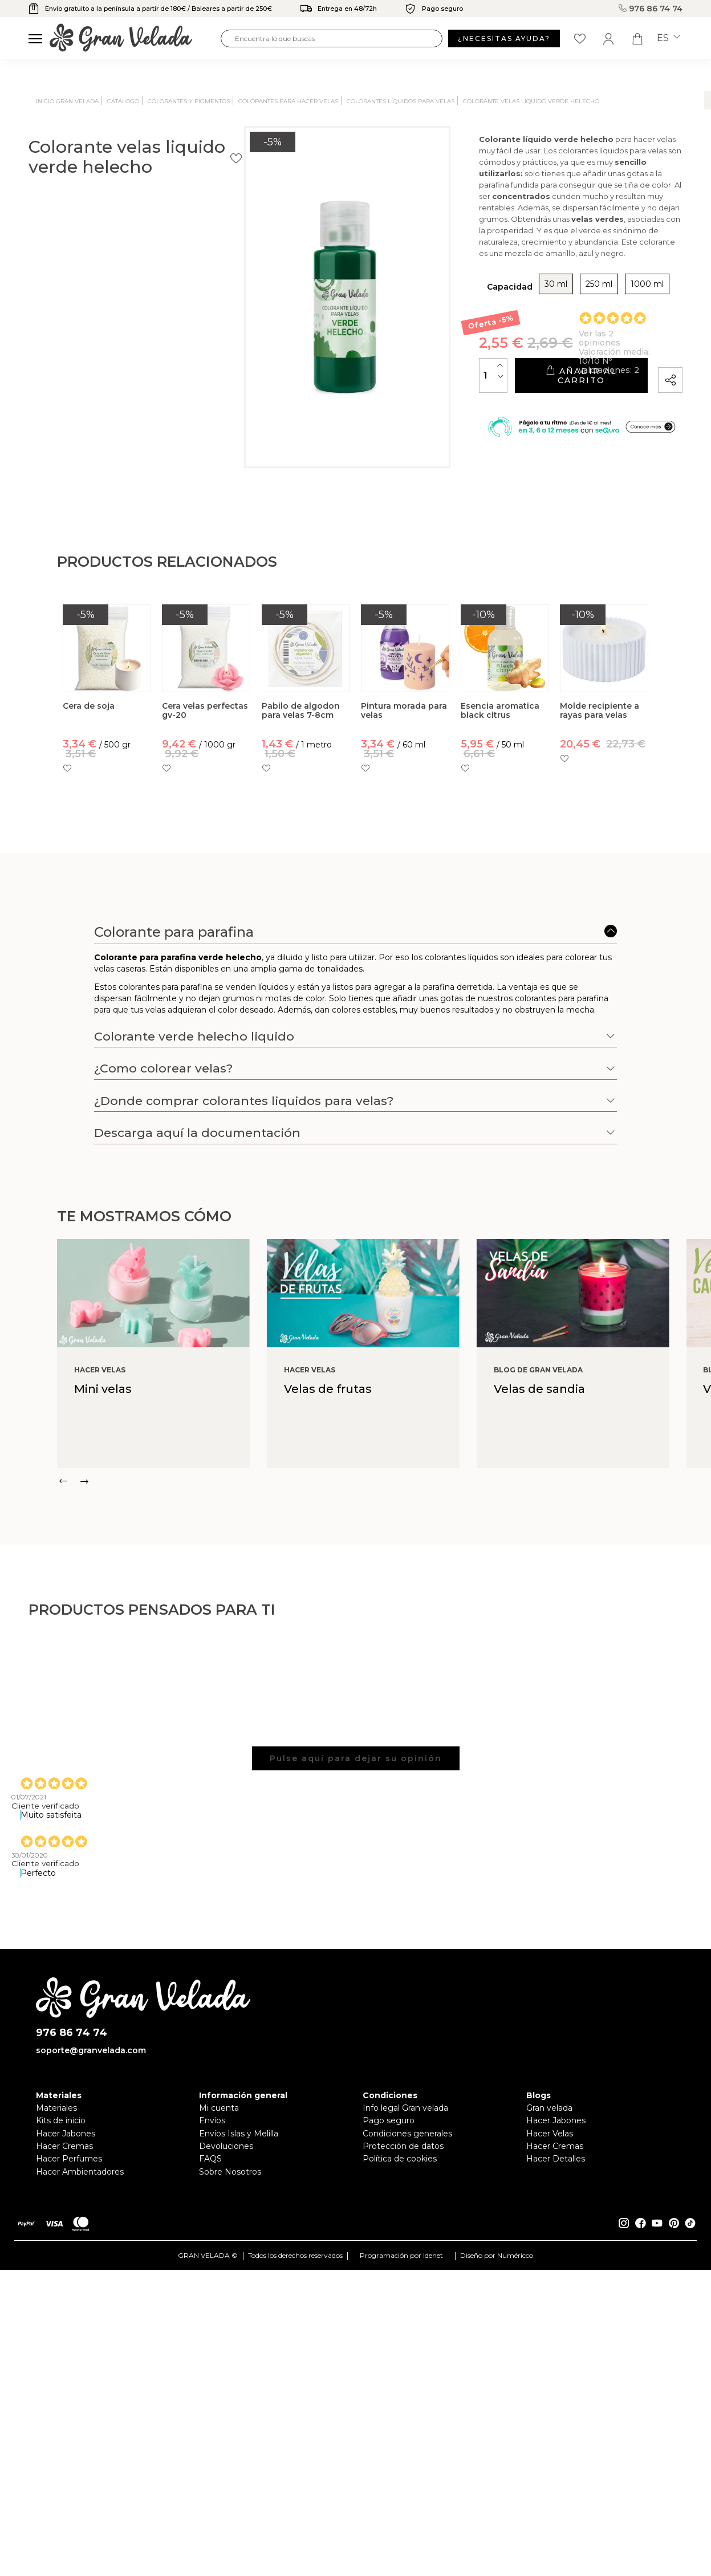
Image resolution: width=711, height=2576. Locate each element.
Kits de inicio (61, 2133)
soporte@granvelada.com (91, 2062)
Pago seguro (389, 2133)
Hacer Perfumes (69, 2171)
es (668, 38)
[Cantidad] (398, 399)
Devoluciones (226, 2158)
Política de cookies (400, 2171)
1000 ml (551, 311)
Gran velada (549, 2120)
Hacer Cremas (64, 2158)
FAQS (210, 2171)
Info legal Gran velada (405, 2120)
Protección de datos (403, 2158)
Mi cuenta (219, 2120)
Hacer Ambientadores (80, 2184)
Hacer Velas (549, 2145)
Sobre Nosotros (230, 2184)
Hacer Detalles (555, 2171)
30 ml (460, 311)
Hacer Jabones (65, 2145)
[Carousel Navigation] (384, 1494)
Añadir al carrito (533, 398)
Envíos (212, 2133)
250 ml (503, 311)
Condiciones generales (407, 2145)
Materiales (56, 2120)
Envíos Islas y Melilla (238, 2145)
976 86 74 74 (650, 8)
